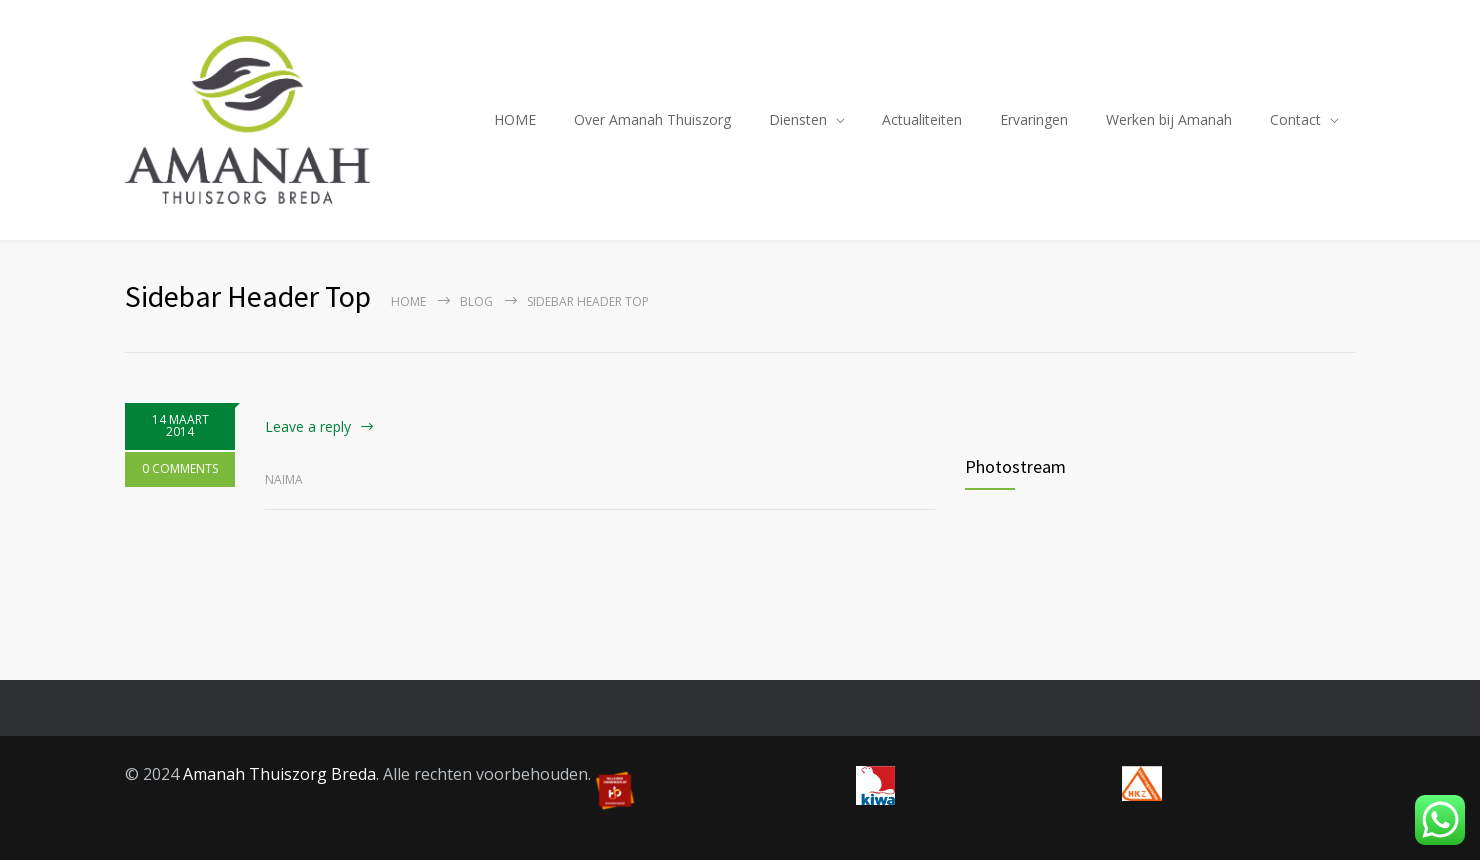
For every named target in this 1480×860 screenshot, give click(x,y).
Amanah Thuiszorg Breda (279, 774)
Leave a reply (308, 426)
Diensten (798, 119)
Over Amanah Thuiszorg (652, 119)
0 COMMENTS (180, 468)
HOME (515, 119)
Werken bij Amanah (1169, 119)
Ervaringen (1034, 119)
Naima (284, 479)
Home (408, 301)
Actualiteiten (922, 119)
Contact (1295, 119)
